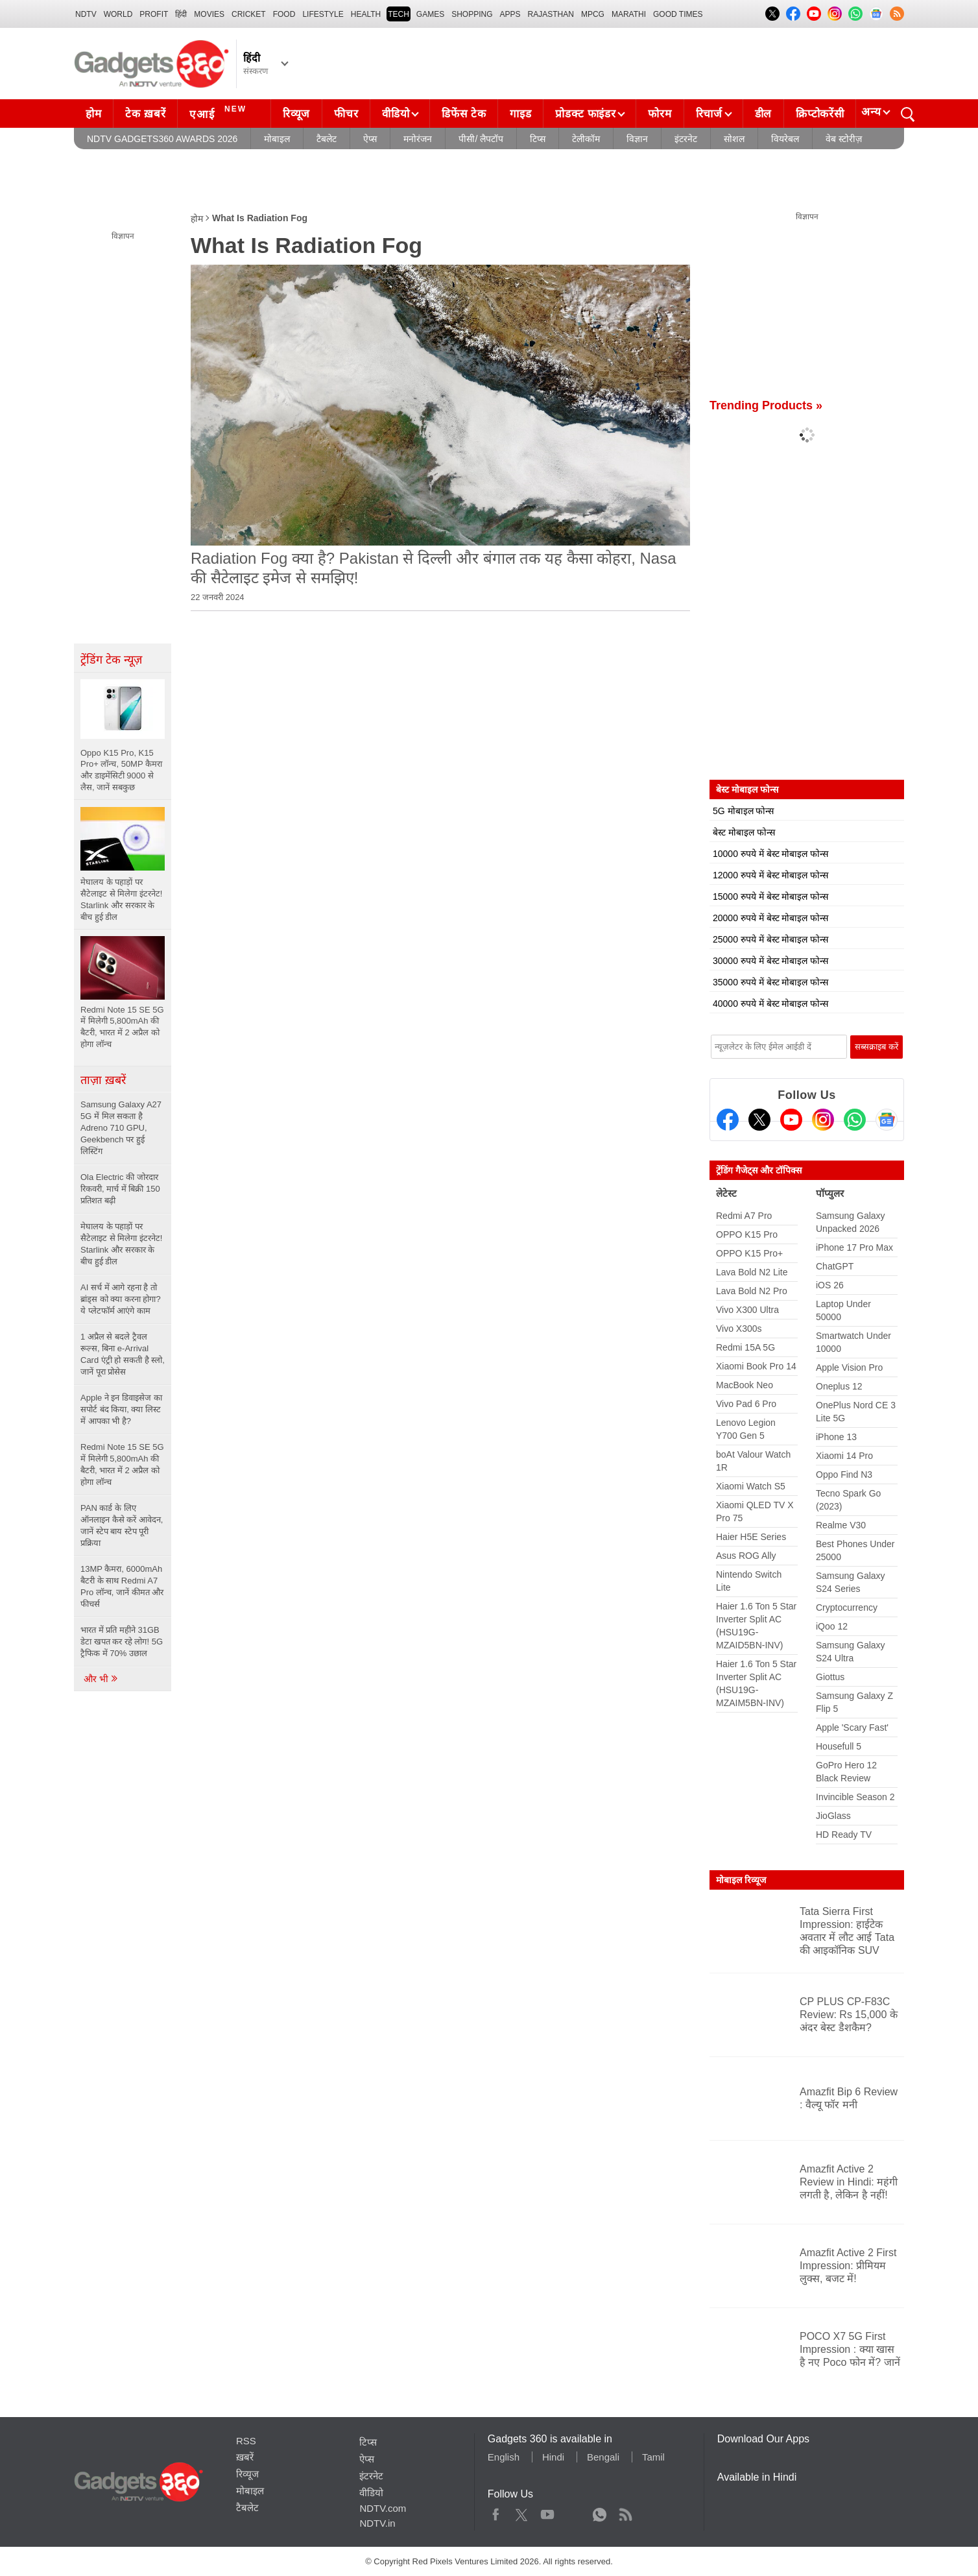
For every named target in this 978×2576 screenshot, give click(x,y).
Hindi (553, 2456)
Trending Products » (766, 405)
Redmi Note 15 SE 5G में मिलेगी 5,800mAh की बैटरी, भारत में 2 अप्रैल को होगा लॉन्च (122, 1464)
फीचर (346, 114)
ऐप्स (370, 139)
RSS (246, 2440)
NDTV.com (382, 2508)
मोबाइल (277, 139)
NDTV (86, 14)
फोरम (659, 114)
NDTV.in (377, 2523)
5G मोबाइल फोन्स (743, 811)
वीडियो (395, 114)
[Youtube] (791, 1120)
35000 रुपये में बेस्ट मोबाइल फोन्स (770, 982)
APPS (510, 14)
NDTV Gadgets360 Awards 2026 (162, 139)
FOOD (284, 14)
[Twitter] (759, 1120)
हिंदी (181, 14)
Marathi (629, 14)
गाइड (520, 114)
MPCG (592, 14)
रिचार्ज (709, 114)
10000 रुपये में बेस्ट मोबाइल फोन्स (770, 854)
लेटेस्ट (726, 1193)
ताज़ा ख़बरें (103, 1080)
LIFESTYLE (322, 14)
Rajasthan (551, 14)
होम (93, 114)
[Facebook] (728, 1120)
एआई (219, 112)
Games (430, 14)
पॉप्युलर (830, 1193)
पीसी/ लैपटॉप (481, 139)
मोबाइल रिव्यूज (741, 1880)
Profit (153, 14)
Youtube (548, 2512)
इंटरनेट (685, 139)
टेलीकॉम (586, 139)
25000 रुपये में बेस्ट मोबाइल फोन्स (770, 939)
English (503, 2456)
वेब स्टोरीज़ (844, 139)
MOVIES (209, 14)
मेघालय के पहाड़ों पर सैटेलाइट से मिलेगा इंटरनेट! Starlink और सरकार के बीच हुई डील (121, 1244)
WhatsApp (599, 2512)
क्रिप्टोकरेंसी (820, 114)
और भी (101, 1679)
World (118, 14)
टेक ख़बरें (145, 114)
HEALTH (366, 14)
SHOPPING (471, 14)
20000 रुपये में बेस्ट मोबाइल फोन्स (770, 918)
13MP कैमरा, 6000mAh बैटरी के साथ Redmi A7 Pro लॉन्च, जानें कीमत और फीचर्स (121, 1586)
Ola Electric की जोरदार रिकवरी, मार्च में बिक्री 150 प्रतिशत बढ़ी (120, 1188)
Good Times (677, 14)
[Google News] (887, 1120)
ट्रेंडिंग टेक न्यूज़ (111, 659)
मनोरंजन (417, 139)
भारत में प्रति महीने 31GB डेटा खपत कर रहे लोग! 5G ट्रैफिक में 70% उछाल (121, 1641)
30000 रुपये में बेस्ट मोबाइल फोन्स (770, 961)
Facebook (496, 2512)
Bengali (603, 2456)
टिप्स (537, 139)
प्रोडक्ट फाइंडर (585, 114)
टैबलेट (326, 139)
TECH (398, 14)
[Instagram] (823, 1120)
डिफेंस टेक (464, 114)
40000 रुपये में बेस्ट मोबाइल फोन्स (770, 1003)
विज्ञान (637, 139)
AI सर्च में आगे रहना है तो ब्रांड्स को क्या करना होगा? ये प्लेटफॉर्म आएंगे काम (120, 1299)
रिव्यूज (296, 114)
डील (763, 114)
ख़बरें (245, 2456)
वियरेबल (785, 139)
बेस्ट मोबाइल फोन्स (744, 832)
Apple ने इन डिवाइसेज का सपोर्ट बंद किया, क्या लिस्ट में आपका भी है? (121, 1409)
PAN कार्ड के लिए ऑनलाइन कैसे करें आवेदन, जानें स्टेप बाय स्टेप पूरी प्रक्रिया (121, 1525)
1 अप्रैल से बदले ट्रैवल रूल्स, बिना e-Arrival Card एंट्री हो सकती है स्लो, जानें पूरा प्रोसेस (122, 1354)
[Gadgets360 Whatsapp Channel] (855, 1120)
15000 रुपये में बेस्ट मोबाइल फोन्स (770, 896)
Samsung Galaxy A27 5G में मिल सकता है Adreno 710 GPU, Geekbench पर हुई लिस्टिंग (120, 1128)
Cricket (249, 14)
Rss (625, 2512)
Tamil (653, 2456)
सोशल (734, 139)
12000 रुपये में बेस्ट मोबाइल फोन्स (770, 875)
